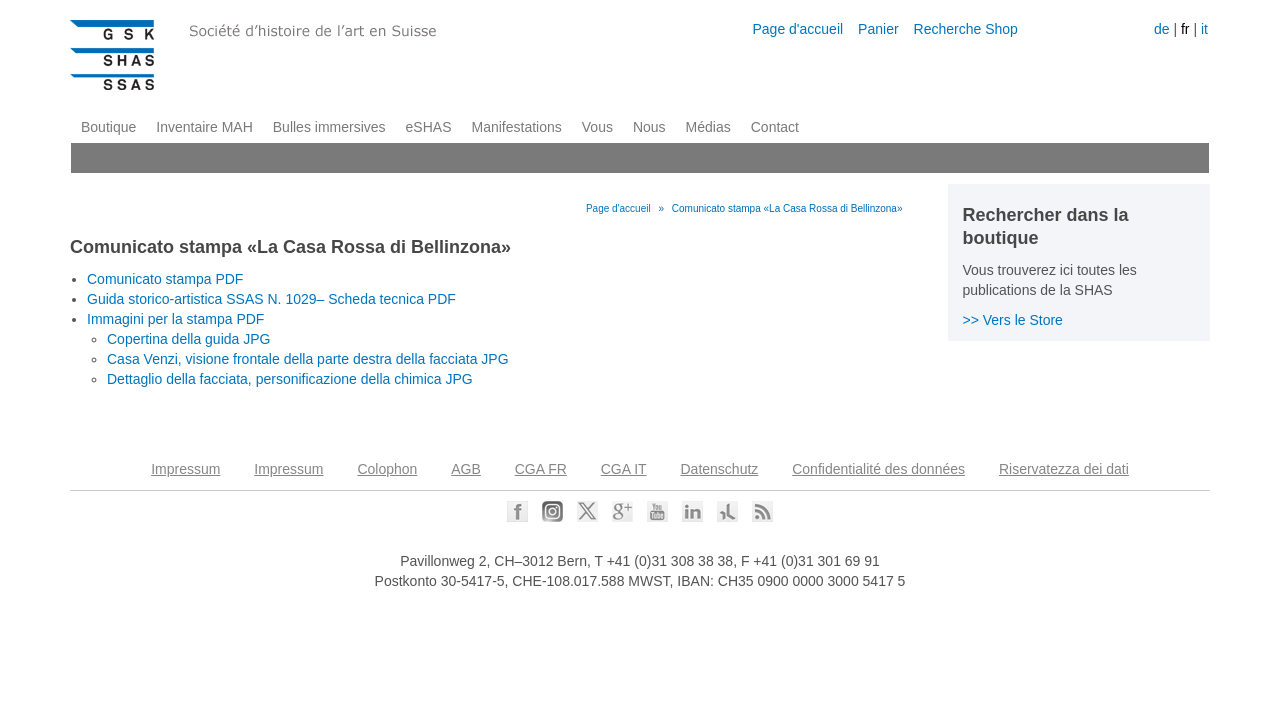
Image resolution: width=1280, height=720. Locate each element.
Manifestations (517, 127)
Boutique (108, 127)
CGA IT (624, 469)
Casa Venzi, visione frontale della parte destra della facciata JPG (308, 359)
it (1204, 29)
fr (1185, 29)
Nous (649, 127)
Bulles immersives (329, 127)
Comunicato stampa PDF (165, 279)
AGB (466, 469)
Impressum (185, 469)
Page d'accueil (797, 29)
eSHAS (429, 127)
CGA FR (541, 469)
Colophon (387, 469)
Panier (878, 29)
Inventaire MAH (204, 127)
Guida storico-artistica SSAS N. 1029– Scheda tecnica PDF (271, 299)
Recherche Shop (966, 29)
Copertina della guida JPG (188, 339)
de (1162, 29)
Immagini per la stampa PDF (175, 319)
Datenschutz (720, 469)
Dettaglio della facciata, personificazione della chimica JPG (290, 379)
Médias (708, 127)
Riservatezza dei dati (1064, 469)
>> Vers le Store (1013, 320)
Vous (597, 127)
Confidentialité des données (878, 469)
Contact (775, 127)
